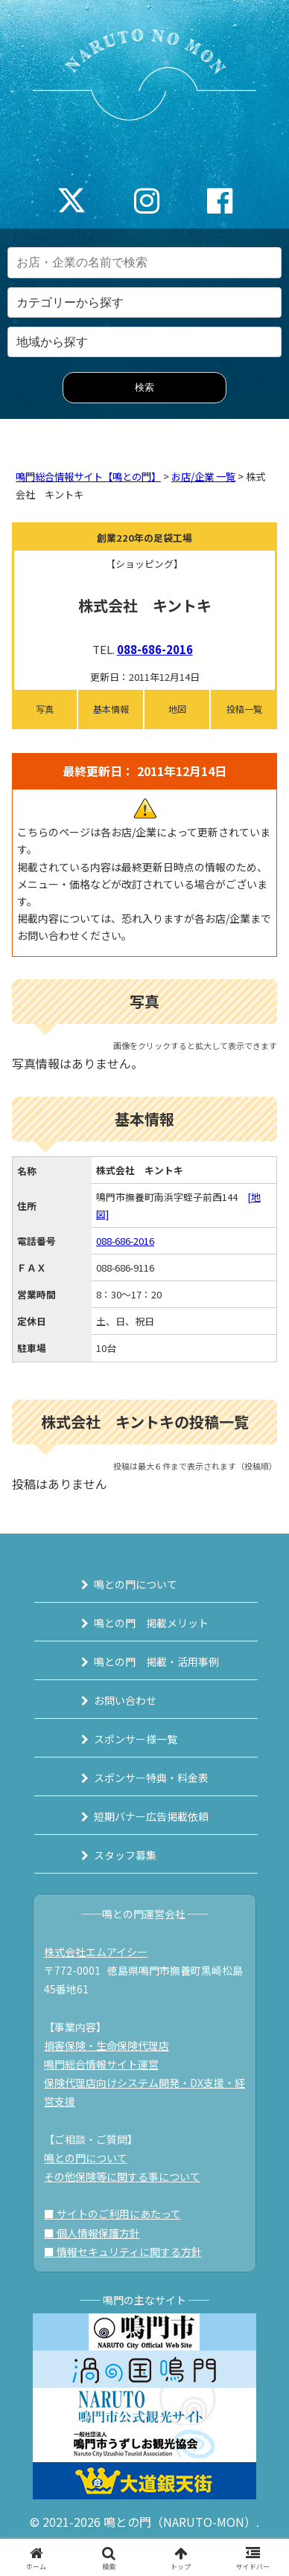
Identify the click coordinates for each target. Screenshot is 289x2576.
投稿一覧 (244, 708)
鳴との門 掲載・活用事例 (156, 1661)
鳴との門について (135, 1584)
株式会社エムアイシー (95, 1951)
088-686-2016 (155, 649)
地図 (177, 708)
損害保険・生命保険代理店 (106, 2045)
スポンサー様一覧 (135, 1738)
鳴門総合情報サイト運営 (101, 2064)
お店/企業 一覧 (203, 477)
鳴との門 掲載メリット (151, 1622)
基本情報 (111, 708)
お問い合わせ (125, 1700)
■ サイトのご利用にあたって (112, 2213)
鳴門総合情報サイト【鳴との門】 (88, 477)
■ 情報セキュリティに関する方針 (123, 2251)
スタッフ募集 (125, 1855)
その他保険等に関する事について (122, 2176)
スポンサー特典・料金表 (151, 1777)
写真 (45, 708)
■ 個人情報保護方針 (92, 2233)
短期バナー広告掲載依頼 (151, 1816)
